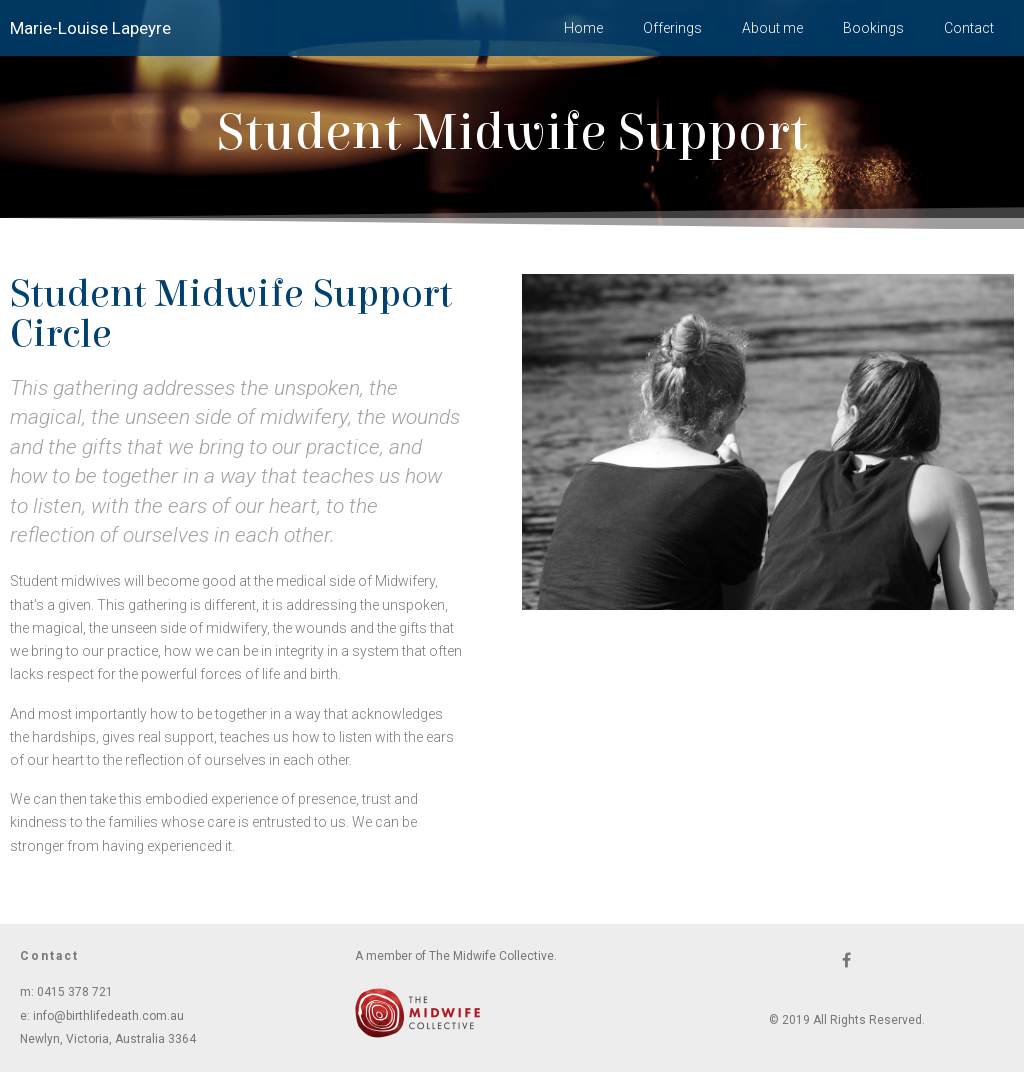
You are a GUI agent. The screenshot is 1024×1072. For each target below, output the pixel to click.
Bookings (873, 28)
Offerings (672, 28)
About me (772, 28)
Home (583, 28)
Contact (969, 28)
